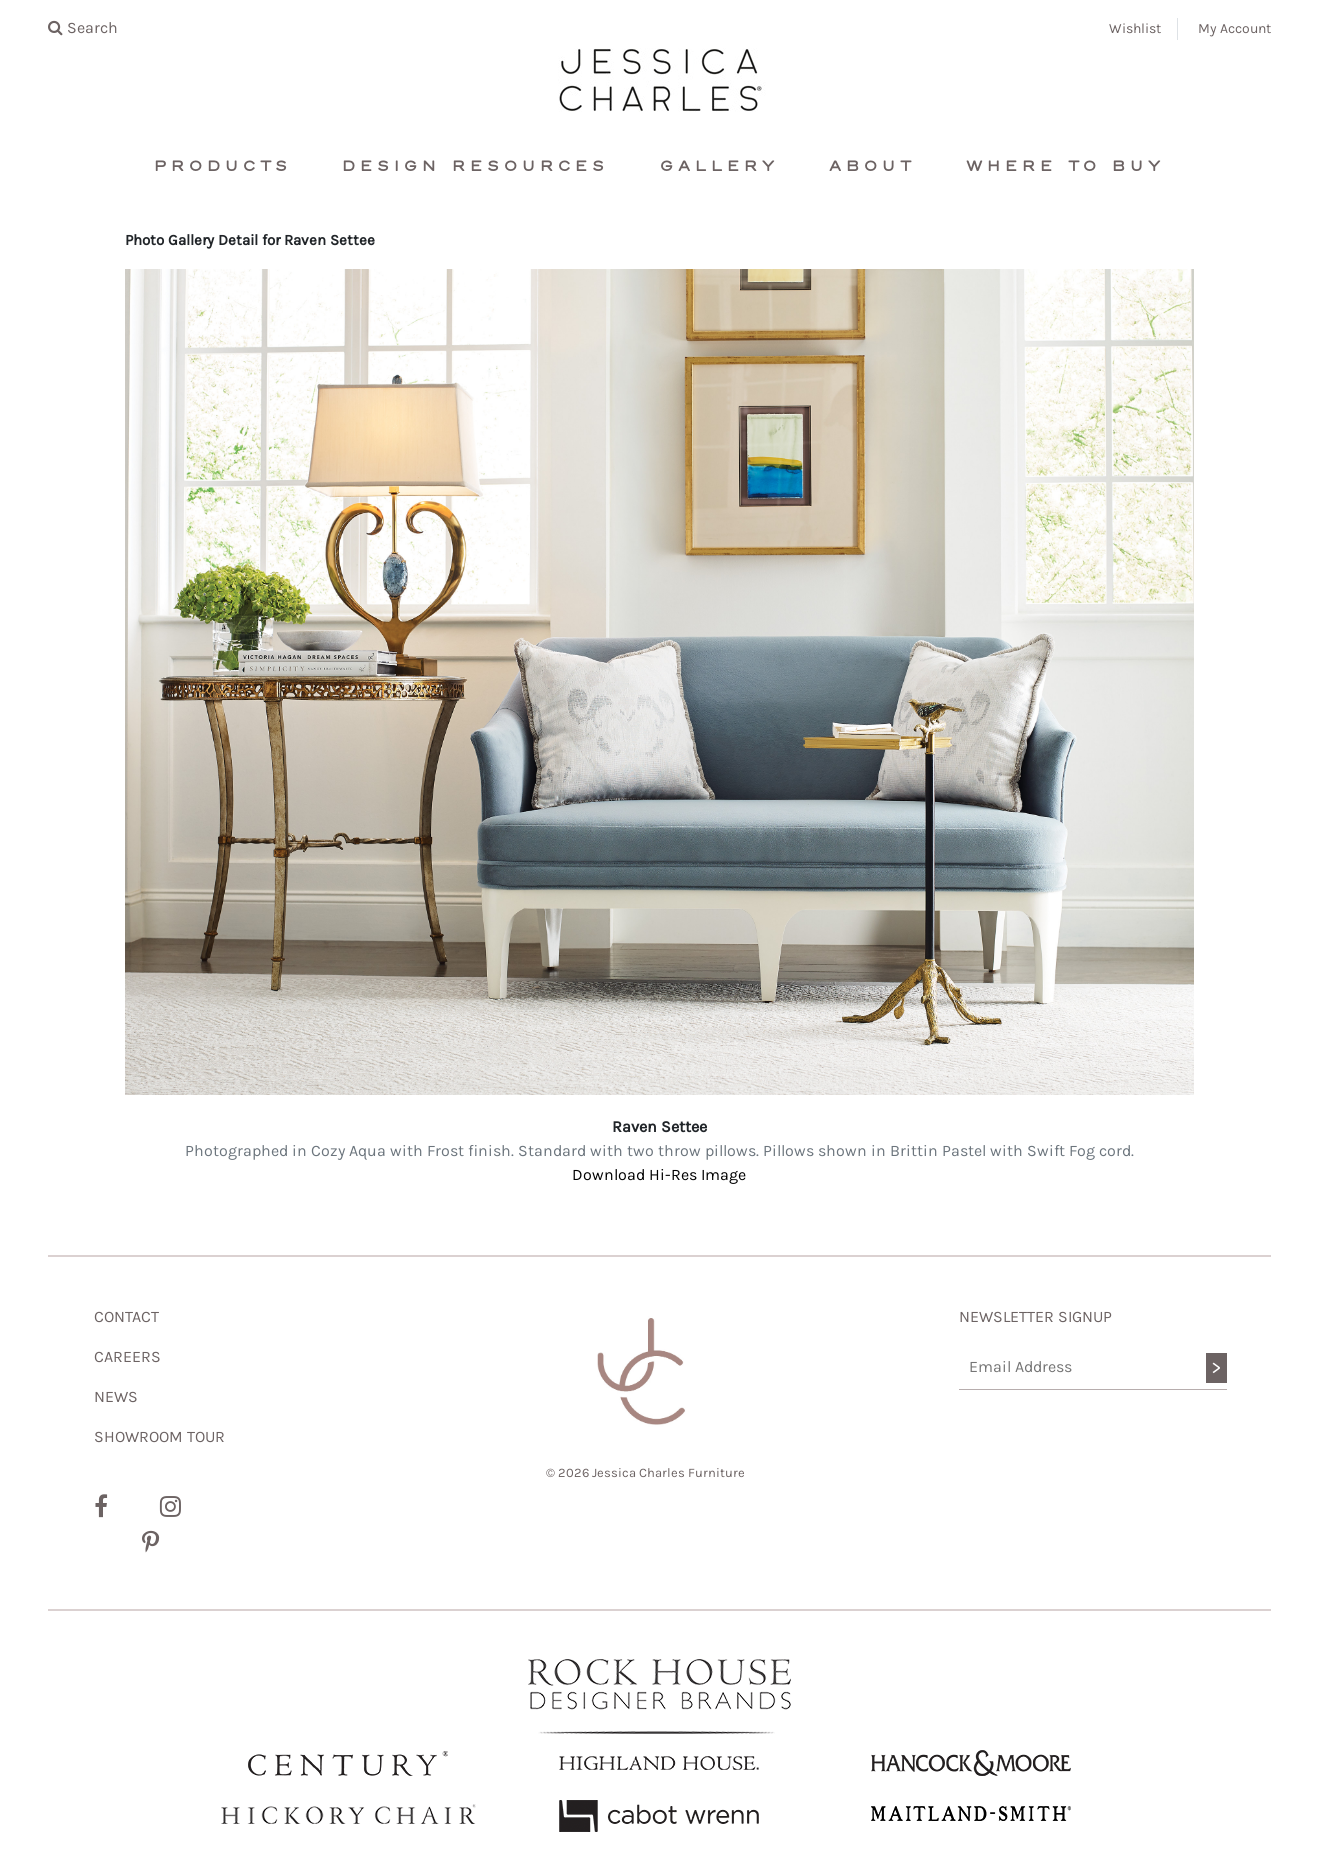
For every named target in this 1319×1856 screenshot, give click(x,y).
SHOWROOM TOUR (159, 1436)
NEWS (116, 1396)
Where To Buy (1065, 166)
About (872, 166)
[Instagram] (170, 1507)
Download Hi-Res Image (659, 1174)
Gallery (719, 166)
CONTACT (126, 1316)
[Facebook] (101, 1507)
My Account (1234, 28)
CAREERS (127, 1356)
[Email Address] (1093, 1367)
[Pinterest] (150, 1543)
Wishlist (1135, 28)
